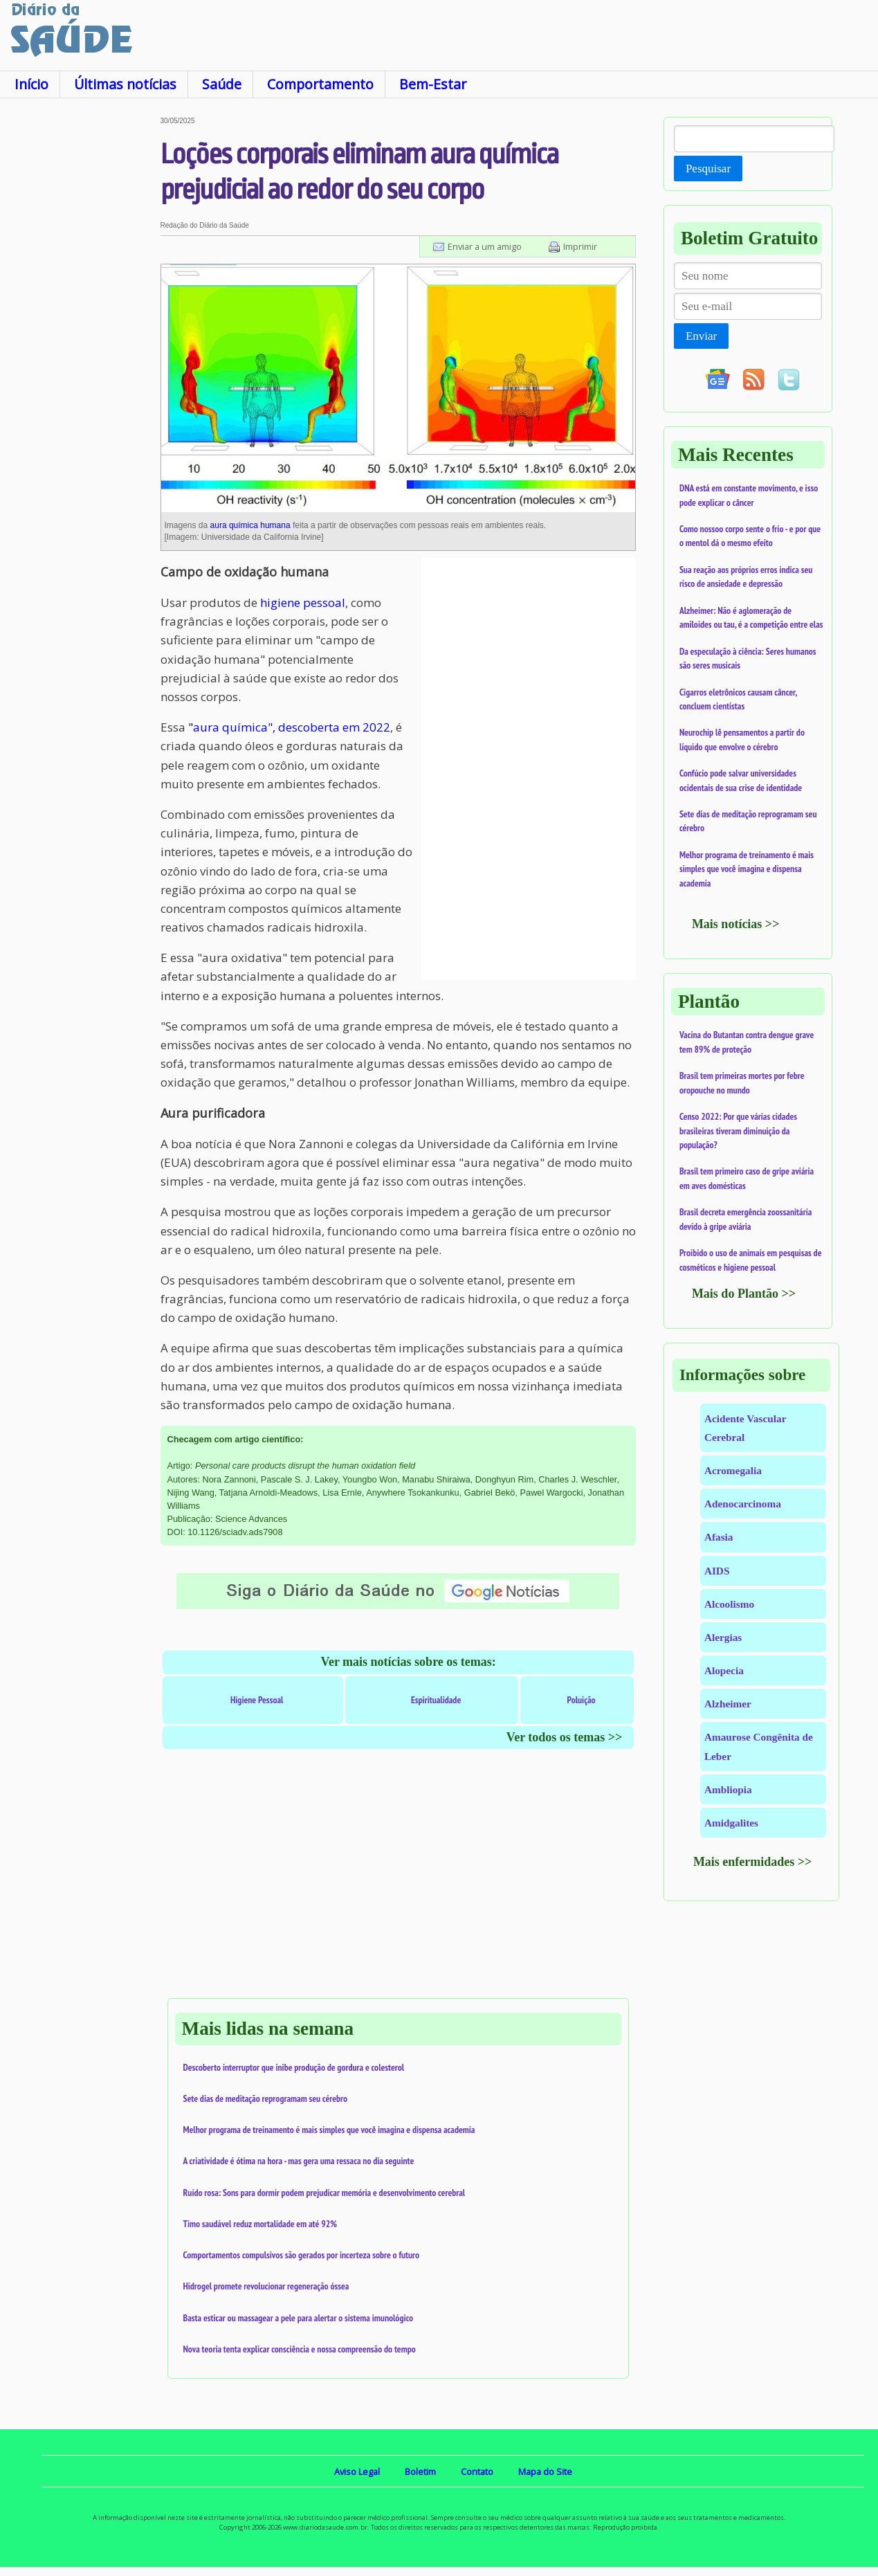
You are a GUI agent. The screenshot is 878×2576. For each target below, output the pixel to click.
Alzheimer (727, 1703)
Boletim (420, 2471)
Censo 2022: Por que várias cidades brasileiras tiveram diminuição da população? (738, 1130)
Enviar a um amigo (485, 246)
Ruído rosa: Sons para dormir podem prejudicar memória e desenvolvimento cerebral (324, 2192)
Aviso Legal (357, 2471)
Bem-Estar (432, 84)
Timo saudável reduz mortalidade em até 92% (260, 2223)
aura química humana (250, 525)
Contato (477, 2471)
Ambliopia (728, 1789)
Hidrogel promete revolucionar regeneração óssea (266, 2286)
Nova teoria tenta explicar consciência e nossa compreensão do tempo (299, 2349)
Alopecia (724, 1670)
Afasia (718, 1537)
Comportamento (320, 84)
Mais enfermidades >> (752, 1862)
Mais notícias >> (736, 924)
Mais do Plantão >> (744, 1293)
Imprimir (580, 246)
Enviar (701, 336)
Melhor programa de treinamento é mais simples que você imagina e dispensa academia (329, 2129)
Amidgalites (731, 1823)
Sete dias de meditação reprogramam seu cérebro (265, 2098)
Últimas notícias (125, 84)
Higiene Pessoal (256, 1700)
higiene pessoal (302, 602)
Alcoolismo (729, 1604)
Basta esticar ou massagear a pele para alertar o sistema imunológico (298, 2318)
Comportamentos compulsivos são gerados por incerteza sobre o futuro (301, 2255)
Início (31, 84)
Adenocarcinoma (742, 1503)
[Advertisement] (80, 324)
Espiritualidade (436, 1700)
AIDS (717, 1571)
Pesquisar (708, 168)
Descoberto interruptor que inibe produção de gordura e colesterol (294, 2067)
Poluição (581, 1700)
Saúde (221, 84)
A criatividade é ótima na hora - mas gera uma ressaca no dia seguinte (298, 2161)
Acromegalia (733, 1470)
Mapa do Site (545, 2471)
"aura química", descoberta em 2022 (289, 727)
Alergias (723, 1637)
